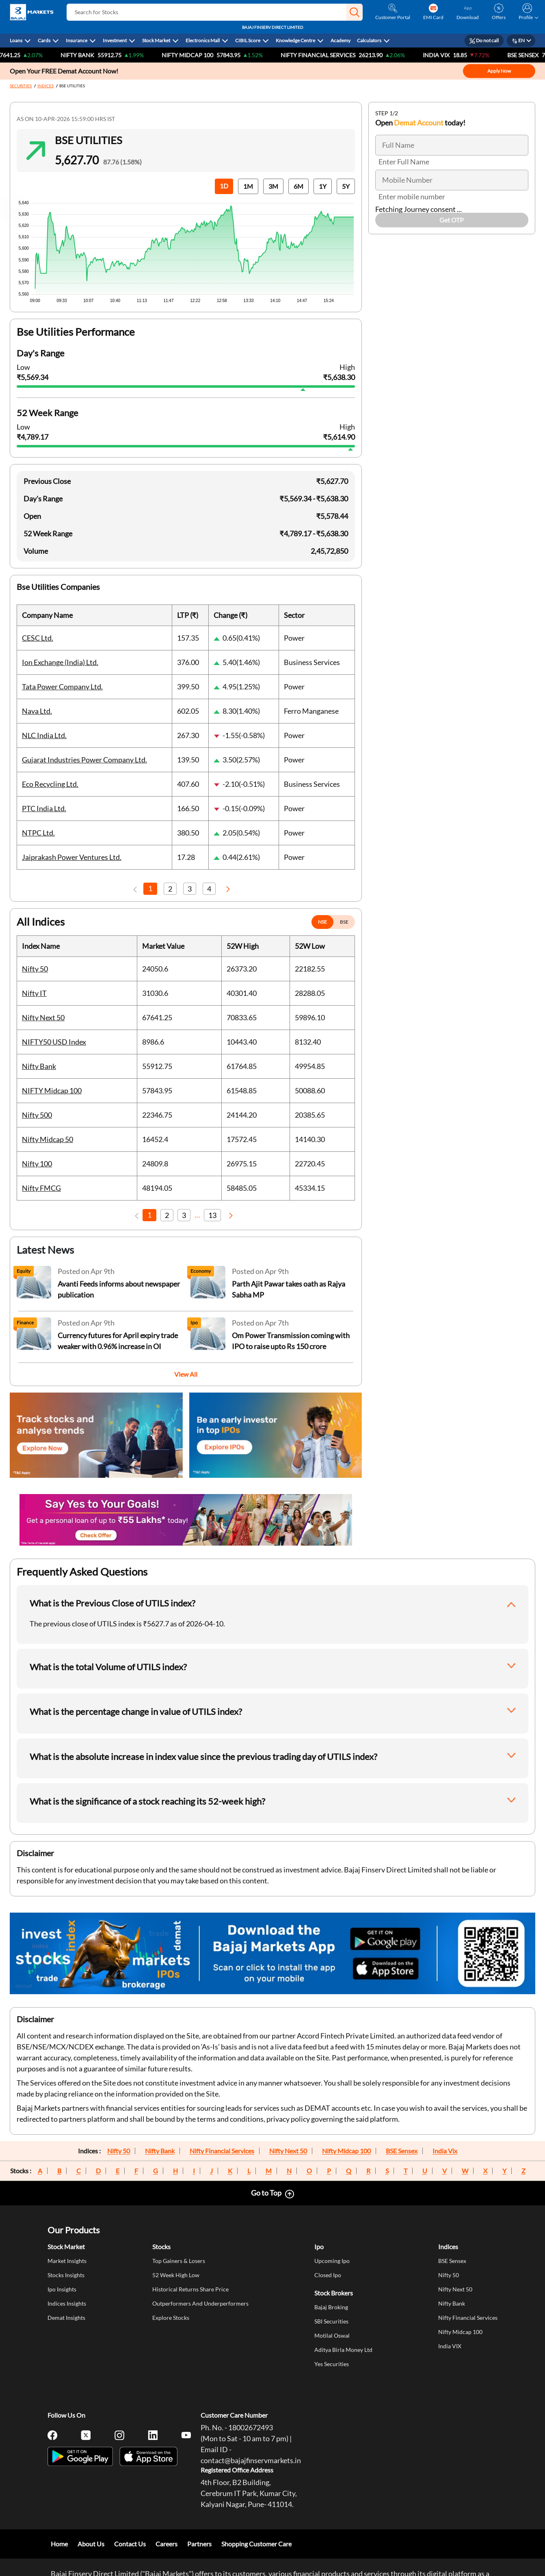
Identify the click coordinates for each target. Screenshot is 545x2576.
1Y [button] (323, 186)
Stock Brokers (333, 2293)
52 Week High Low (175, 2275)
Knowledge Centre (295, 40)
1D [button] (224, 186)
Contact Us (130, 2544)
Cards (44, 40)
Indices (448, 2246)
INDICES (45, 85)
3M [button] (273, 186)
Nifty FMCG (41, 1187)
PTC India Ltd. (44, 808)
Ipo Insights (62, 2289)
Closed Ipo (327, 2275)
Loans (16, 40)
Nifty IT (34, 993)
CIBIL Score (247, 40)
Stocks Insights (66, 2275)
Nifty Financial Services (331, 55)
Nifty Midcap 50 (47, 1139)
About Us (91, 2544)
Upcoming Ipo (332, 2260)
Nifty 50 (35, 968)
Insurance (76, 40)
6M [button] (298, 186)
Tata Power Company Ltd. (62, 686)
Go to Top (266, 2192)
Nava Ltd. (37, 710)
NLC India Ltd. (44, 735)
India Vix (445, 2151)
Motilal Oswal (332, 2335)
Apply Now (499, 71)
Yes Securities (331, 2363)
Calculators (369, 40)
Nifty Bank (90, 55)
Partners (199, 2544)
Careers (166, 2544)
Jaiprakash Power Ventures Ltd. (71, 857)
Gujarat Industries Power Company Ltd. (84, 759)
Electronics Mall (203, 40)
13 (212, 1215)
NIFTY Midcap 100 (200, 55)
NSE (322, 922)
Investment (115, 40)
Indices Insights (67, 2303)
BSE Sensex (401, 2151)
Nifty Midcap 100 (346, 2151)
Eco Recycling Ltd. (50, 783)
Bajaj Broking (331, 2307)
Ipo (319, 2246)
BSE (344, 922)
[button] (354, 12)
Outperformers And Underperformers (200, 2303)
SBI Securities (331, 2321)
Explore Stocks (170, 2317)
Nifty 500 (37, 1114)
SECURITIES (21, 85)
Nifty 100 (37, 1163)
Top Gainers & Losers (178, 2260)
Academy (340, 40)
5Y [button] (346, 186)
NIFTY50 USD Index (54, 1041)
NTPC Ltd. (38, 832)
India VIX (449, 55)
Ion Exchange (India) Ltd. (60, 662)
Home (59, 2544)
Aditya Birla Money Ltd (343, 2349)
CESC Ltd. (37, 637)
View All (185, 1374)
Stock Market (156, 40)
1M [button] (248, 186)
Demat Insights (66, 2317)
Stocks (161, 2246)
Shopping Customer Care (256, 2544)
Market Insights (67, 2260)
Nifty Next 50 (43, 1017)
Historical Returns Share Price (190, 2289)
